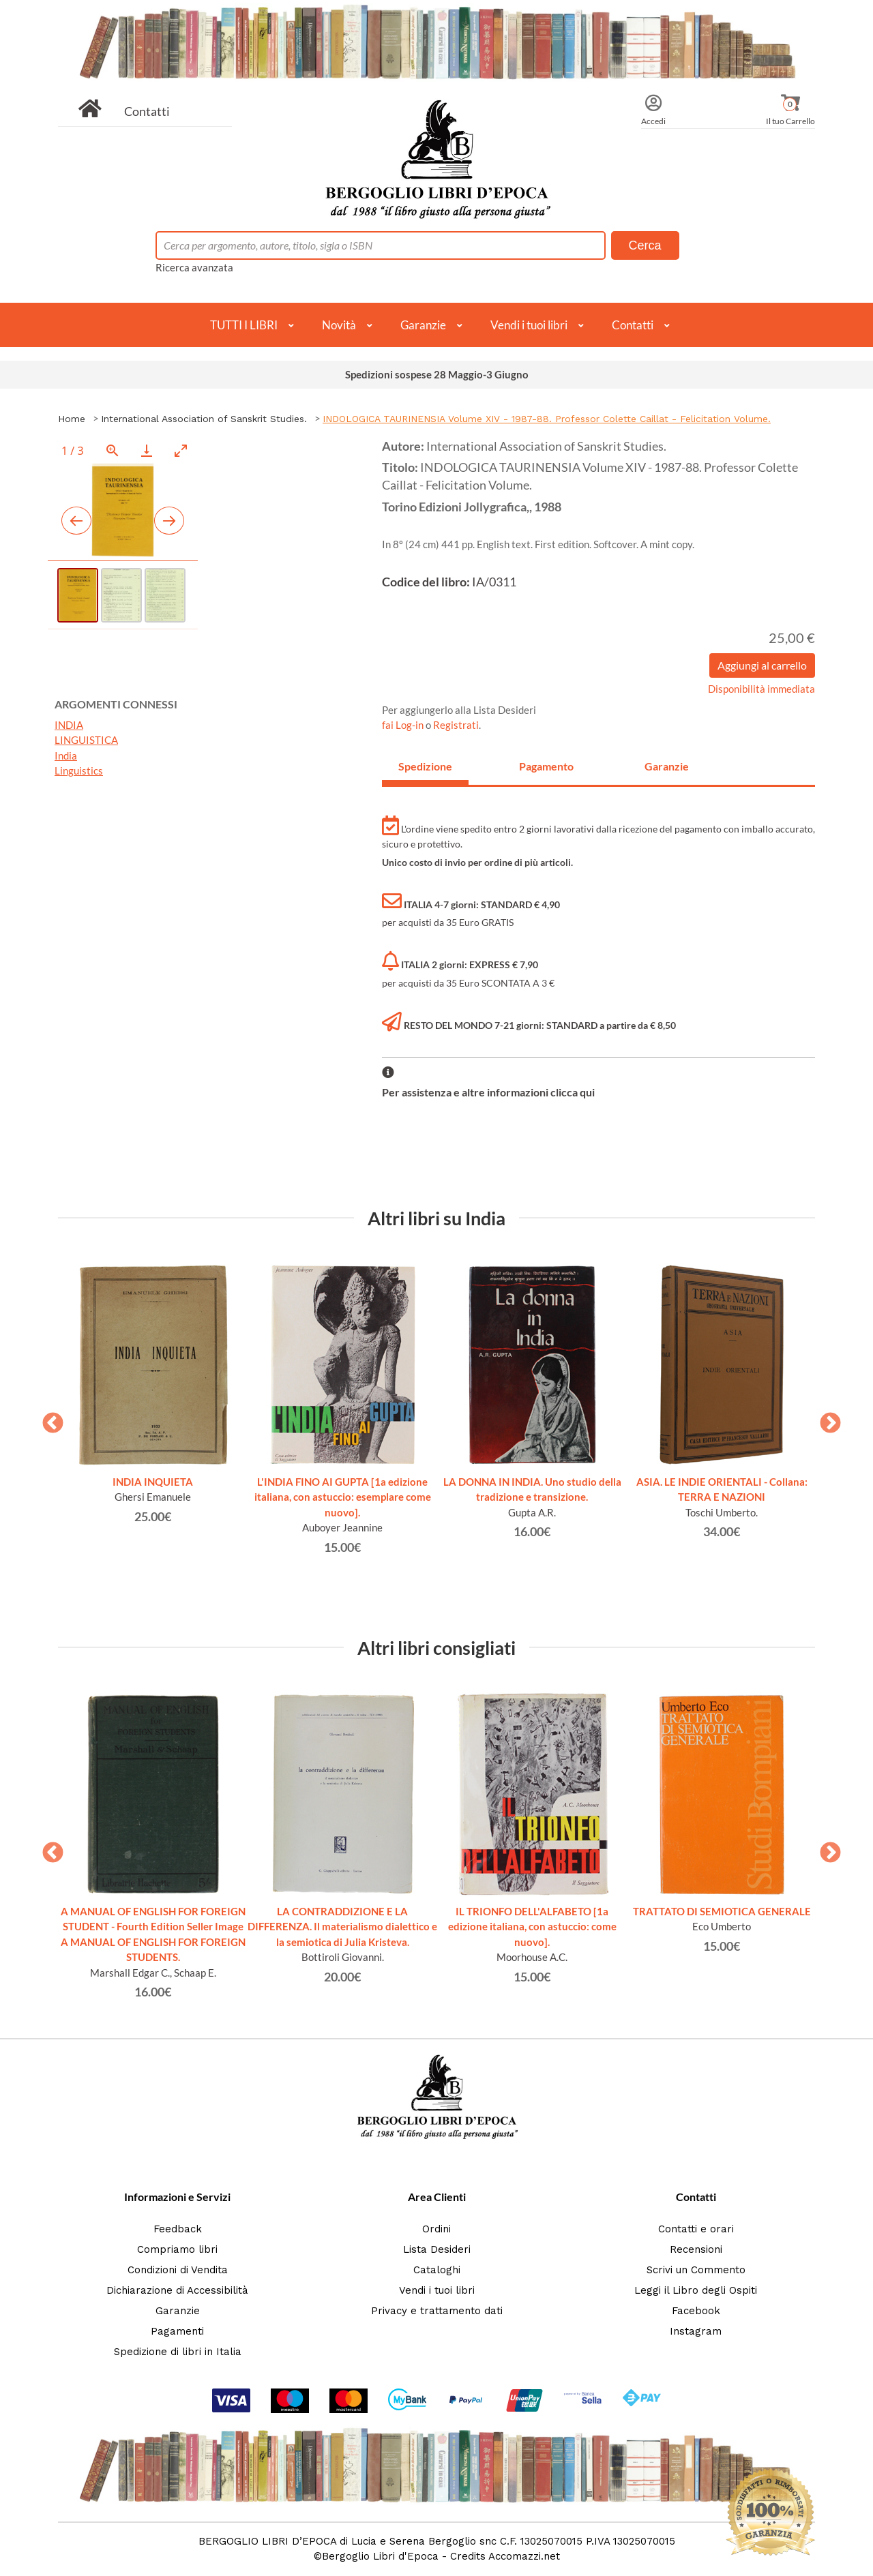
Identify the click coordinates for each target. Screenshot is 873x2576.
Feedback (177, 2229)
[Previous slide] (76, 521)
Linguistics (79, 770)
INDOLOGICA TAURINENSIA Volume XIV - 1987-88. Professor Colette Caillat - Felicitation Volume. (547, 418)
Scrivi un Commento (696, 2270)
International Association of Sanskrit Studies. (204, 418)
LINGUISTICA (86, 740)
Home (71, 418)
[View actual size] (112, 450)
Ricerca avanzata (194, 267)
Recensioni (696, 2249)
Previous (48, 1419)
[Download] (147, 450)
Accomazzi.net (524, 2556)
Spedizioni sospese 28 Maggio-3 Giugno (437, 374)
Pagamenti (177, 2331)
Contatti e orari (696, 2229)
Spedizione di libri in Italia (177, 2352)
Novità (339, 325)
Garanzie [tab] (667, 766)
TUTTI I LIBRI (244, 325)
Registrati (456, 725)
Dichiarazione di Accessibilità (177, 2290)
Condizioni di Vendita (178, 2270)
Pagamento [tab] (546, 766)
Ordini (436, 2229)
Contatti (147, 111)
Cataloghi (436, 2270)
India (66, 755)
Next (825, 1419)
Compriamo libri (177, 2249)
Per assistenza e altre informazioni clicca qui (488, 1091)
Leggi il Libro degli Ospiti (695, 2290)
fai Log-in (404, 725)
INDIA (69, 725)
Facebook (696, 2311)
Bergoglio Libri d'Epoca (380, 2556)
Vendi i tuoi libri (528, 325)
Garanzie (423, 325)
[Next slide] (169, 521)
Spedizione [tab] (425, 766)
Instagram (696, 2331)
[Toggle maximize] (181, 450)
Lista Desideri (437, 2249)
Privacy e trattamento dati (437, 2311)
